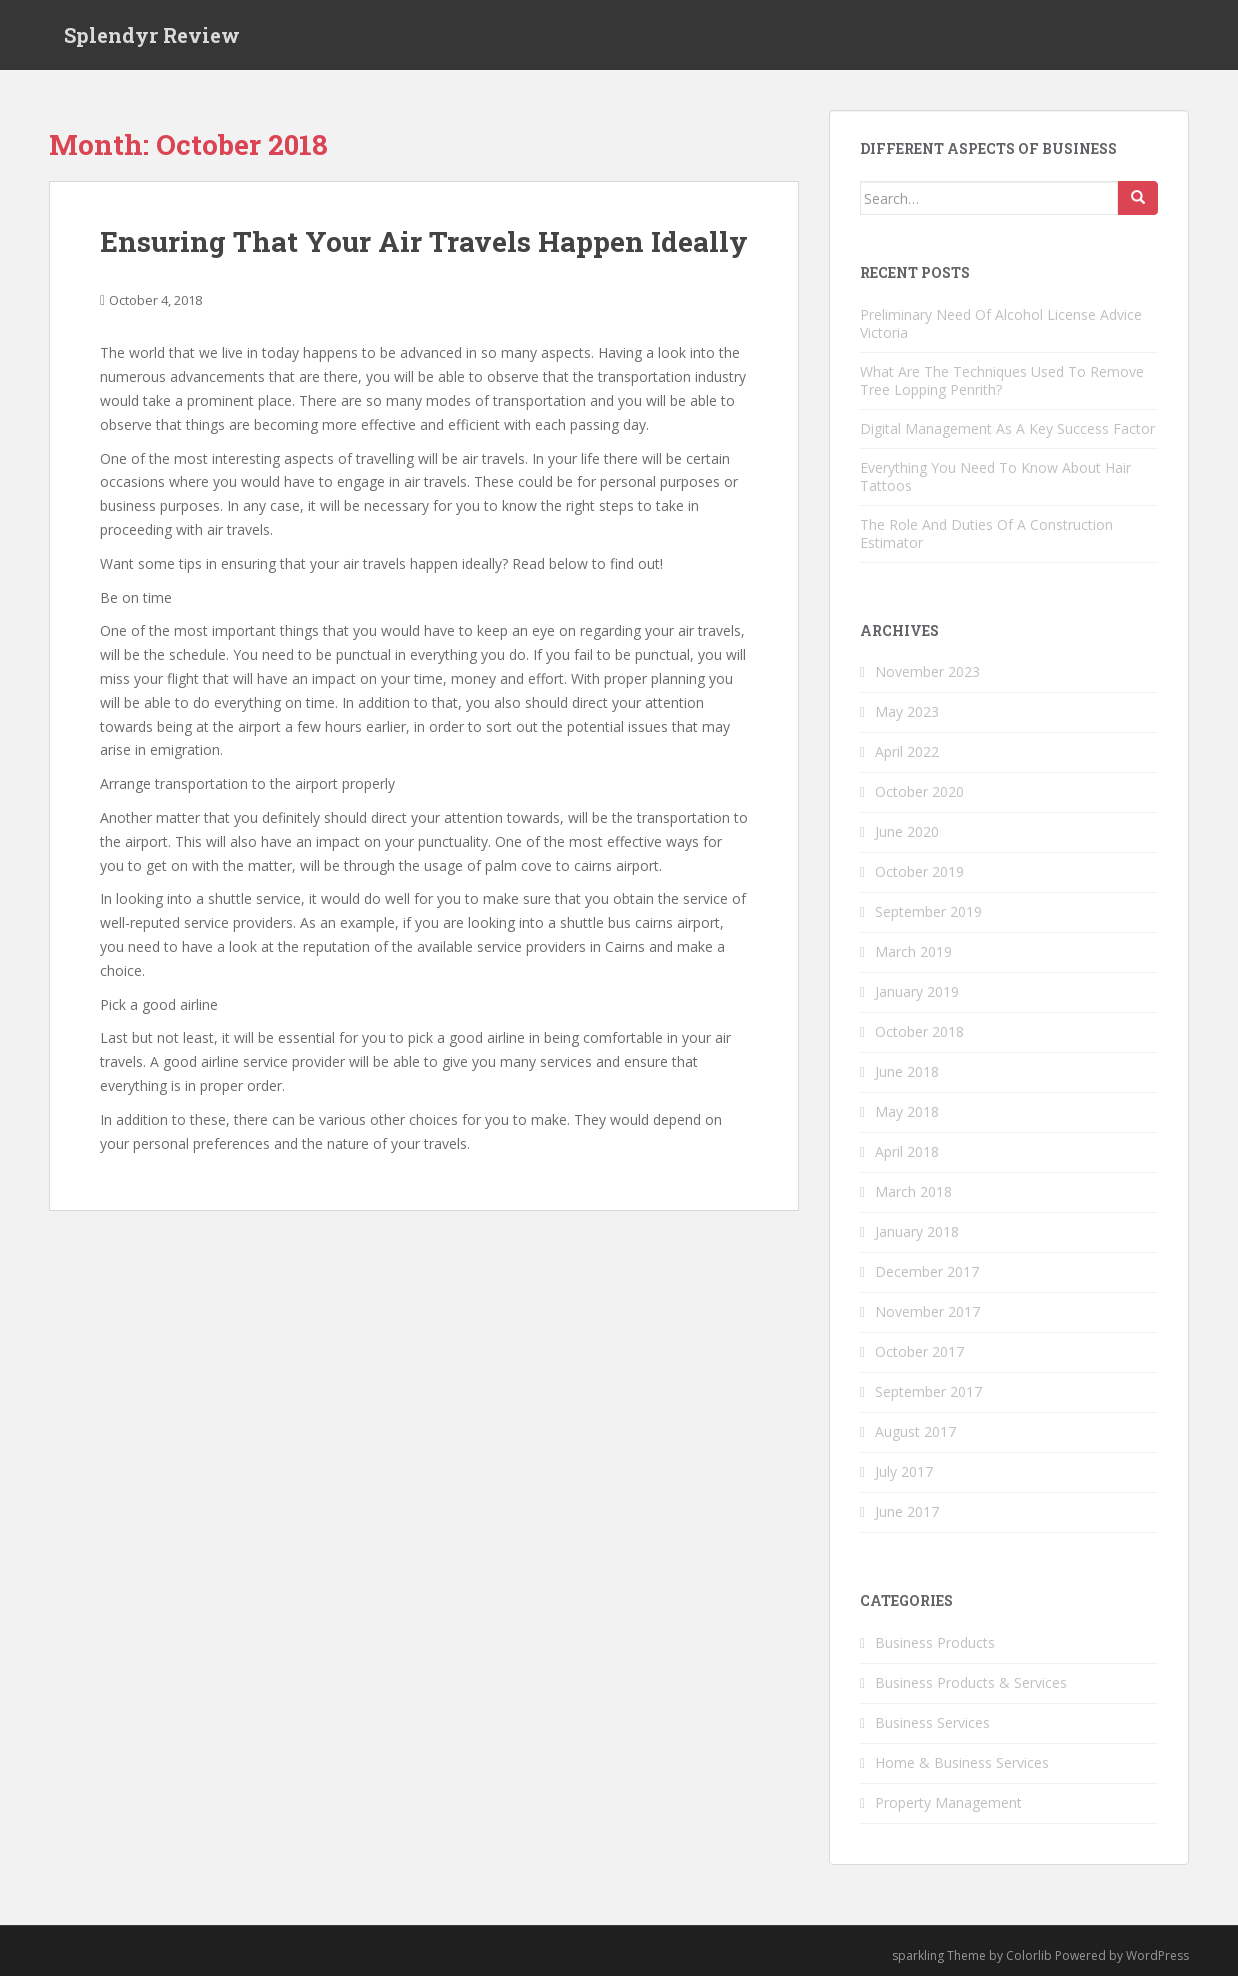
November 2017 (927, 1311)
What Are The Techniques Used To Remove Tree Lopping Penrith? (1002, 380)
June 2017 (907, 1511)
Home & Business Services (962, 1762)
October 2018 (919, 1031)
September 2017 (928, 1391)
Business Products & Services (971, 1682)
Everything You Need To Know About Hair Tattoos (995, 476)
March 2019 (913, 951)
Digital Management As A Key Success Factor (1007, 428)
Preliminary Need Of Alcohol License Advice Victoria (1001, 323)
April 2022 (907, 751)
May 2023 (907, 711)
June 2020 (907, 831)
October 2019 (919, 871)
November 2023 (927, 671)
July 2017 (904, 1471)
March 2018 (913, 1191)
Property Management (948, 1802)
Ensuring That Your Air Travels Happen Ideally (424, 241)
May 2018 (907, 1111)
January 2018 (917, 1231)
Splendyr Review (152, 35)
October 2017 (919, 1351)
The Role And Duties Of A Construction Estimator (986, 533)
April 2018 (907, 1151)
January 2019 (917, 991)
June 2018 (907, 1071)
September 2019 (928, 911)
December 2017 (927, 1271)
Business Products (935, 1642)
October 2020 (919, 791)
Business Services (932, 1722)
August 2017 (915, 1431)
